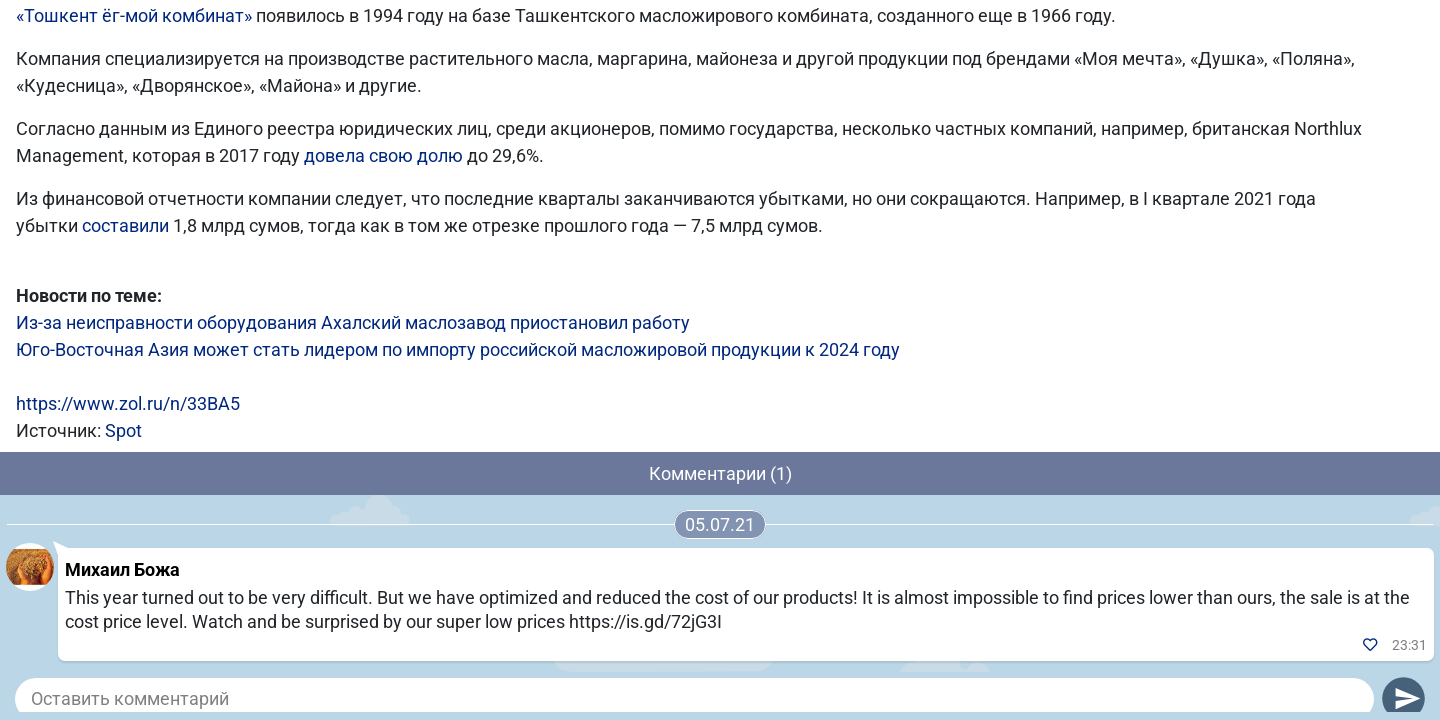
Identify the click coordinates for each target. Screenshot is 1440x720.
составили (125, 225)
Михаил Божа (122, 569)
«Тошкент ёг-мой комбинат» (134, 15)
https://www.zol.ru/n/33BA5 (128, 403)
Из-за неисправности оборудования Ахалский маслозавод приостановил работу (353, 322)
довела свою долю (383, 155)
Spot (123, 430)
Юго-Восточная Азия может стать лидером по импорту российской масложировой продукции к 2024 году (458, 349)
